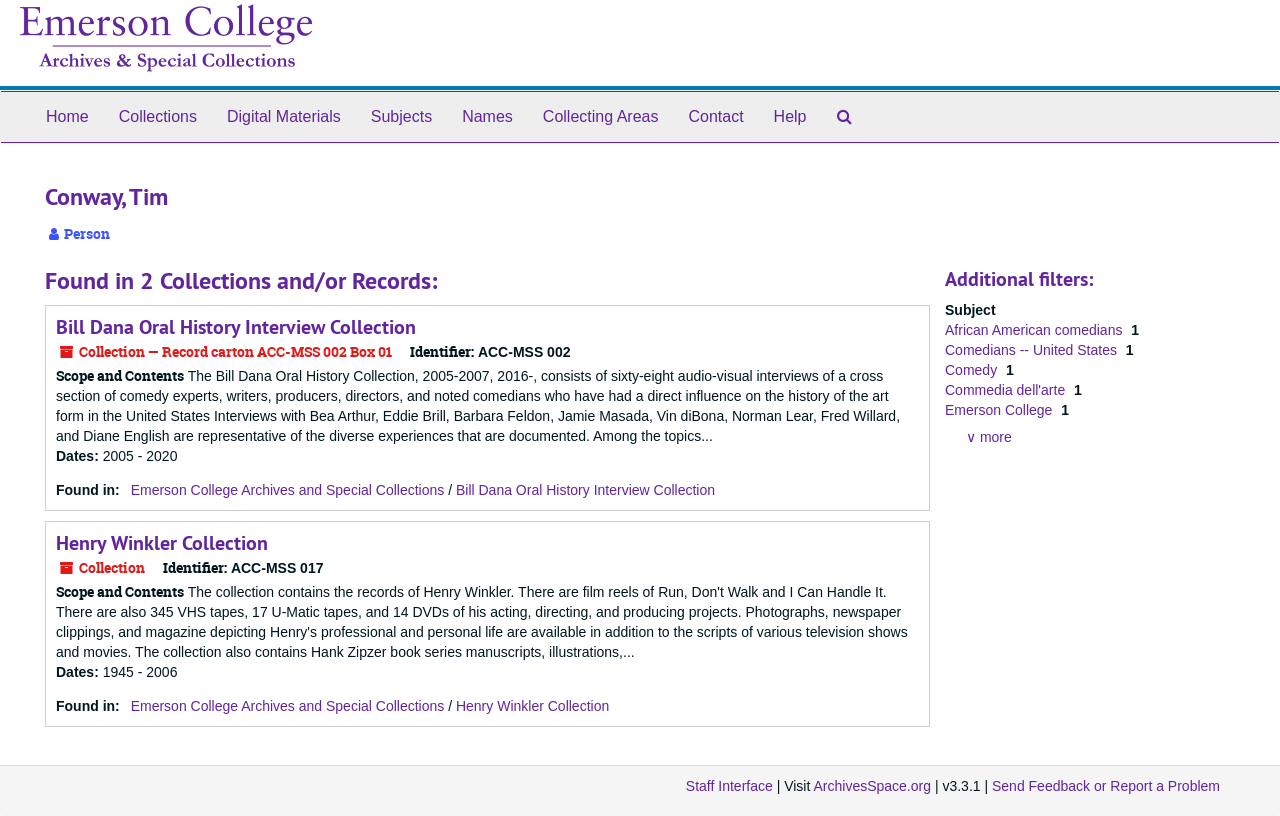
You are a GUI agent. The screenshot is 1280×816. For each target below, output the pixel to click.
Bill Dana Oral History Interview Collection (236, 327)
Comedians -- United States (1033, 350)
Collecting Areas (601, 116)
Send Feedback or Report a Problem (1106, 786)
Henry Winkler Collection (162, 543)
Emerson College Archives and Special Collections (288, 490)
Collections (158, 116)
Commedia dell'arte (1007, 390)
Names (487, 116)
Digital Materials (284, 116)
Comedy (973, 370)
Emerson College (1000, 410)
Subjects (401, 116)
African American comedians (1035, 330)
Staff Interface (729, 786)
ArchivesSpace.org (872, 786)
